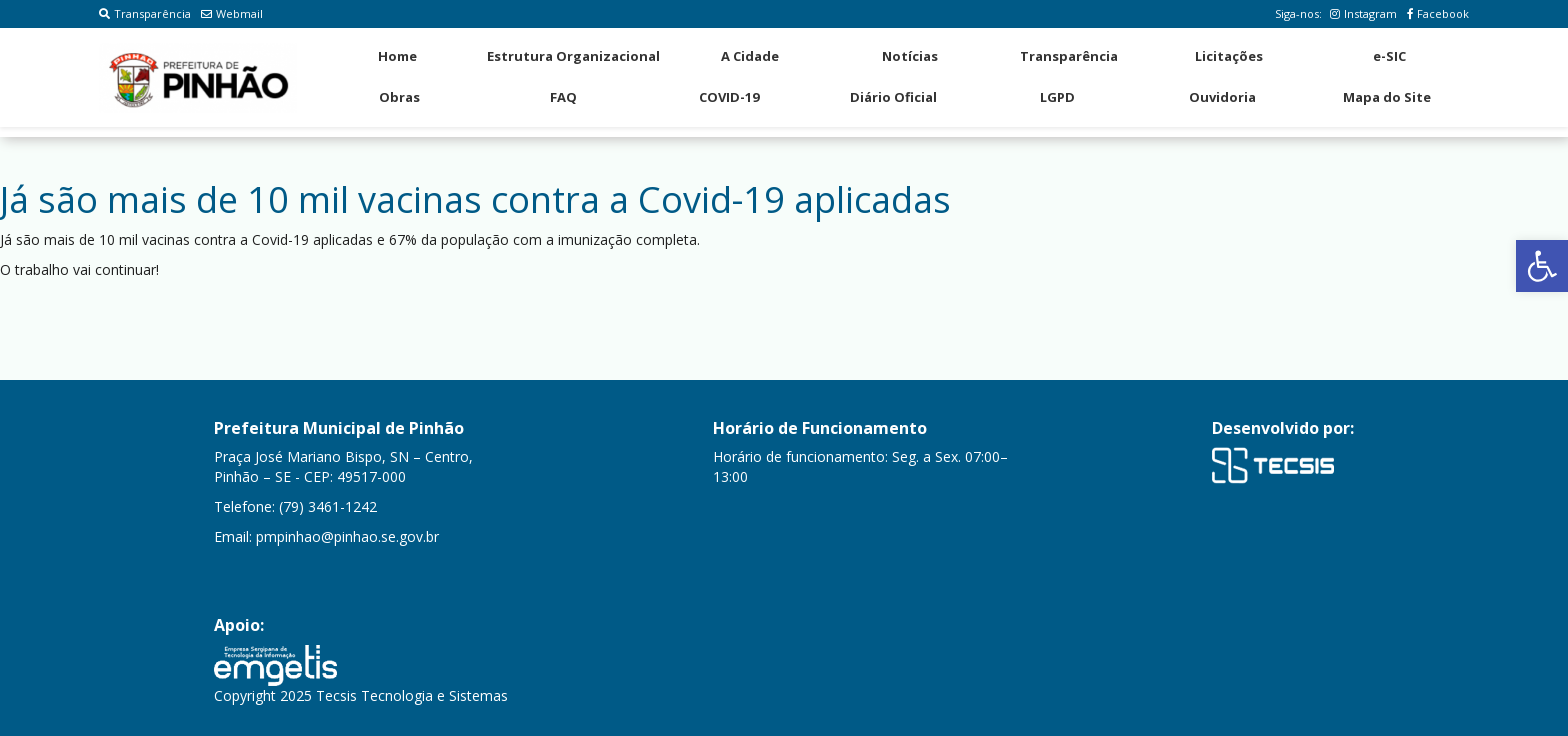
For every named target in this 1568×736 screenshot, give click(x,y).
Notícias (910, 56)
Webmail (232, 13)
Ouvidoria (1222, 97)
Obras (399, 97)
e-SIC (1389, 56)
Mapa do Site (1387, 97)
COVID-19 (729, 97)
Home (397, 56)
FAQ (563, 97)
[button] (1542, 266)
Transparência (145, 13)
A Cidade (750, 56)
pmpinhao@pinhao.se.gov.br (347, 536)
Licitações (1229, 56)
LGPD (1057, 97)
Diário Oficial (893, 97)
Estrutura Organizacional (573, 56)
